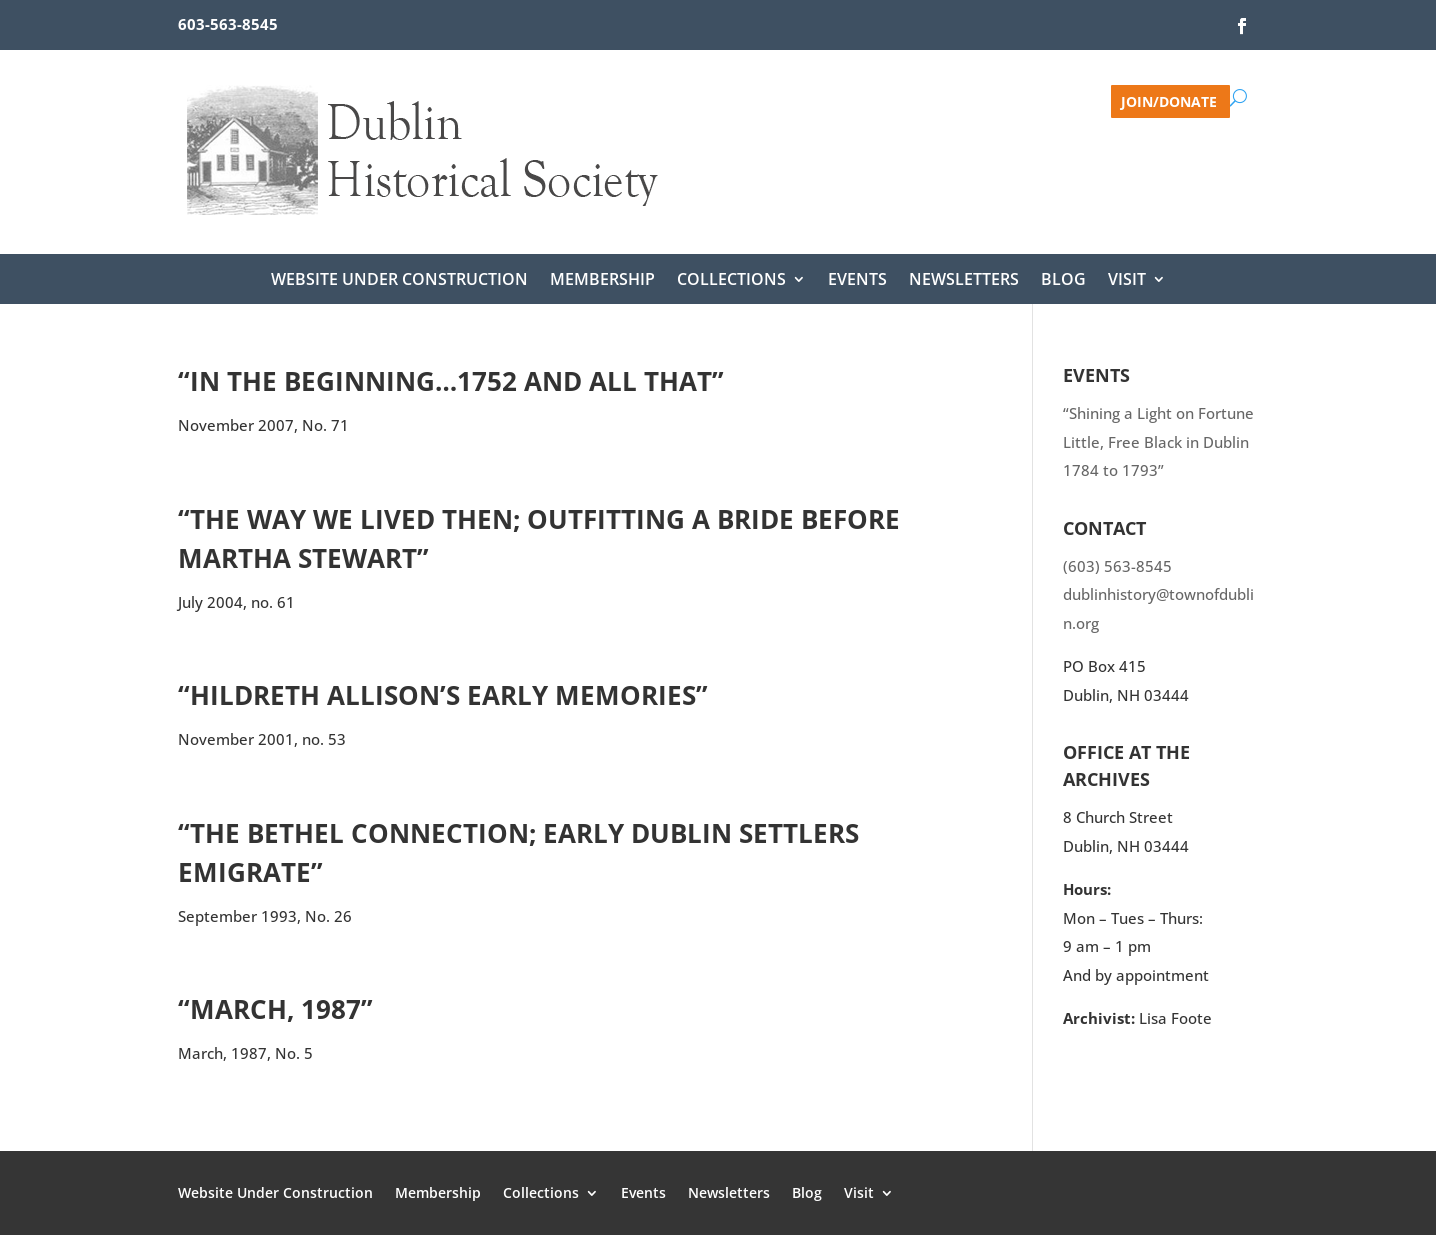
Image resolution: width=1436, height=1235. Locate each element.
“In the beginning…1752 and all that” (451, 381)
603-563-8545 (228, 24)
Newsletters (964, 281)
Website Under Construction (399, 281)
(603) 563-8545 (1117, 566)
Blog (1063, 281)
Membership (602, 281)
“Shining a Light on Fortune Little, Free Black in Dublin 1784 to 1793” (1158, 441)
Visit (1127, 281)
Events (857, 281)
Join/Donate (1169, 100)
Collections (731, 281)
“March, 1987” (275, 1009)
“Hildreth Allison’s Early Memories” (443, 695)
